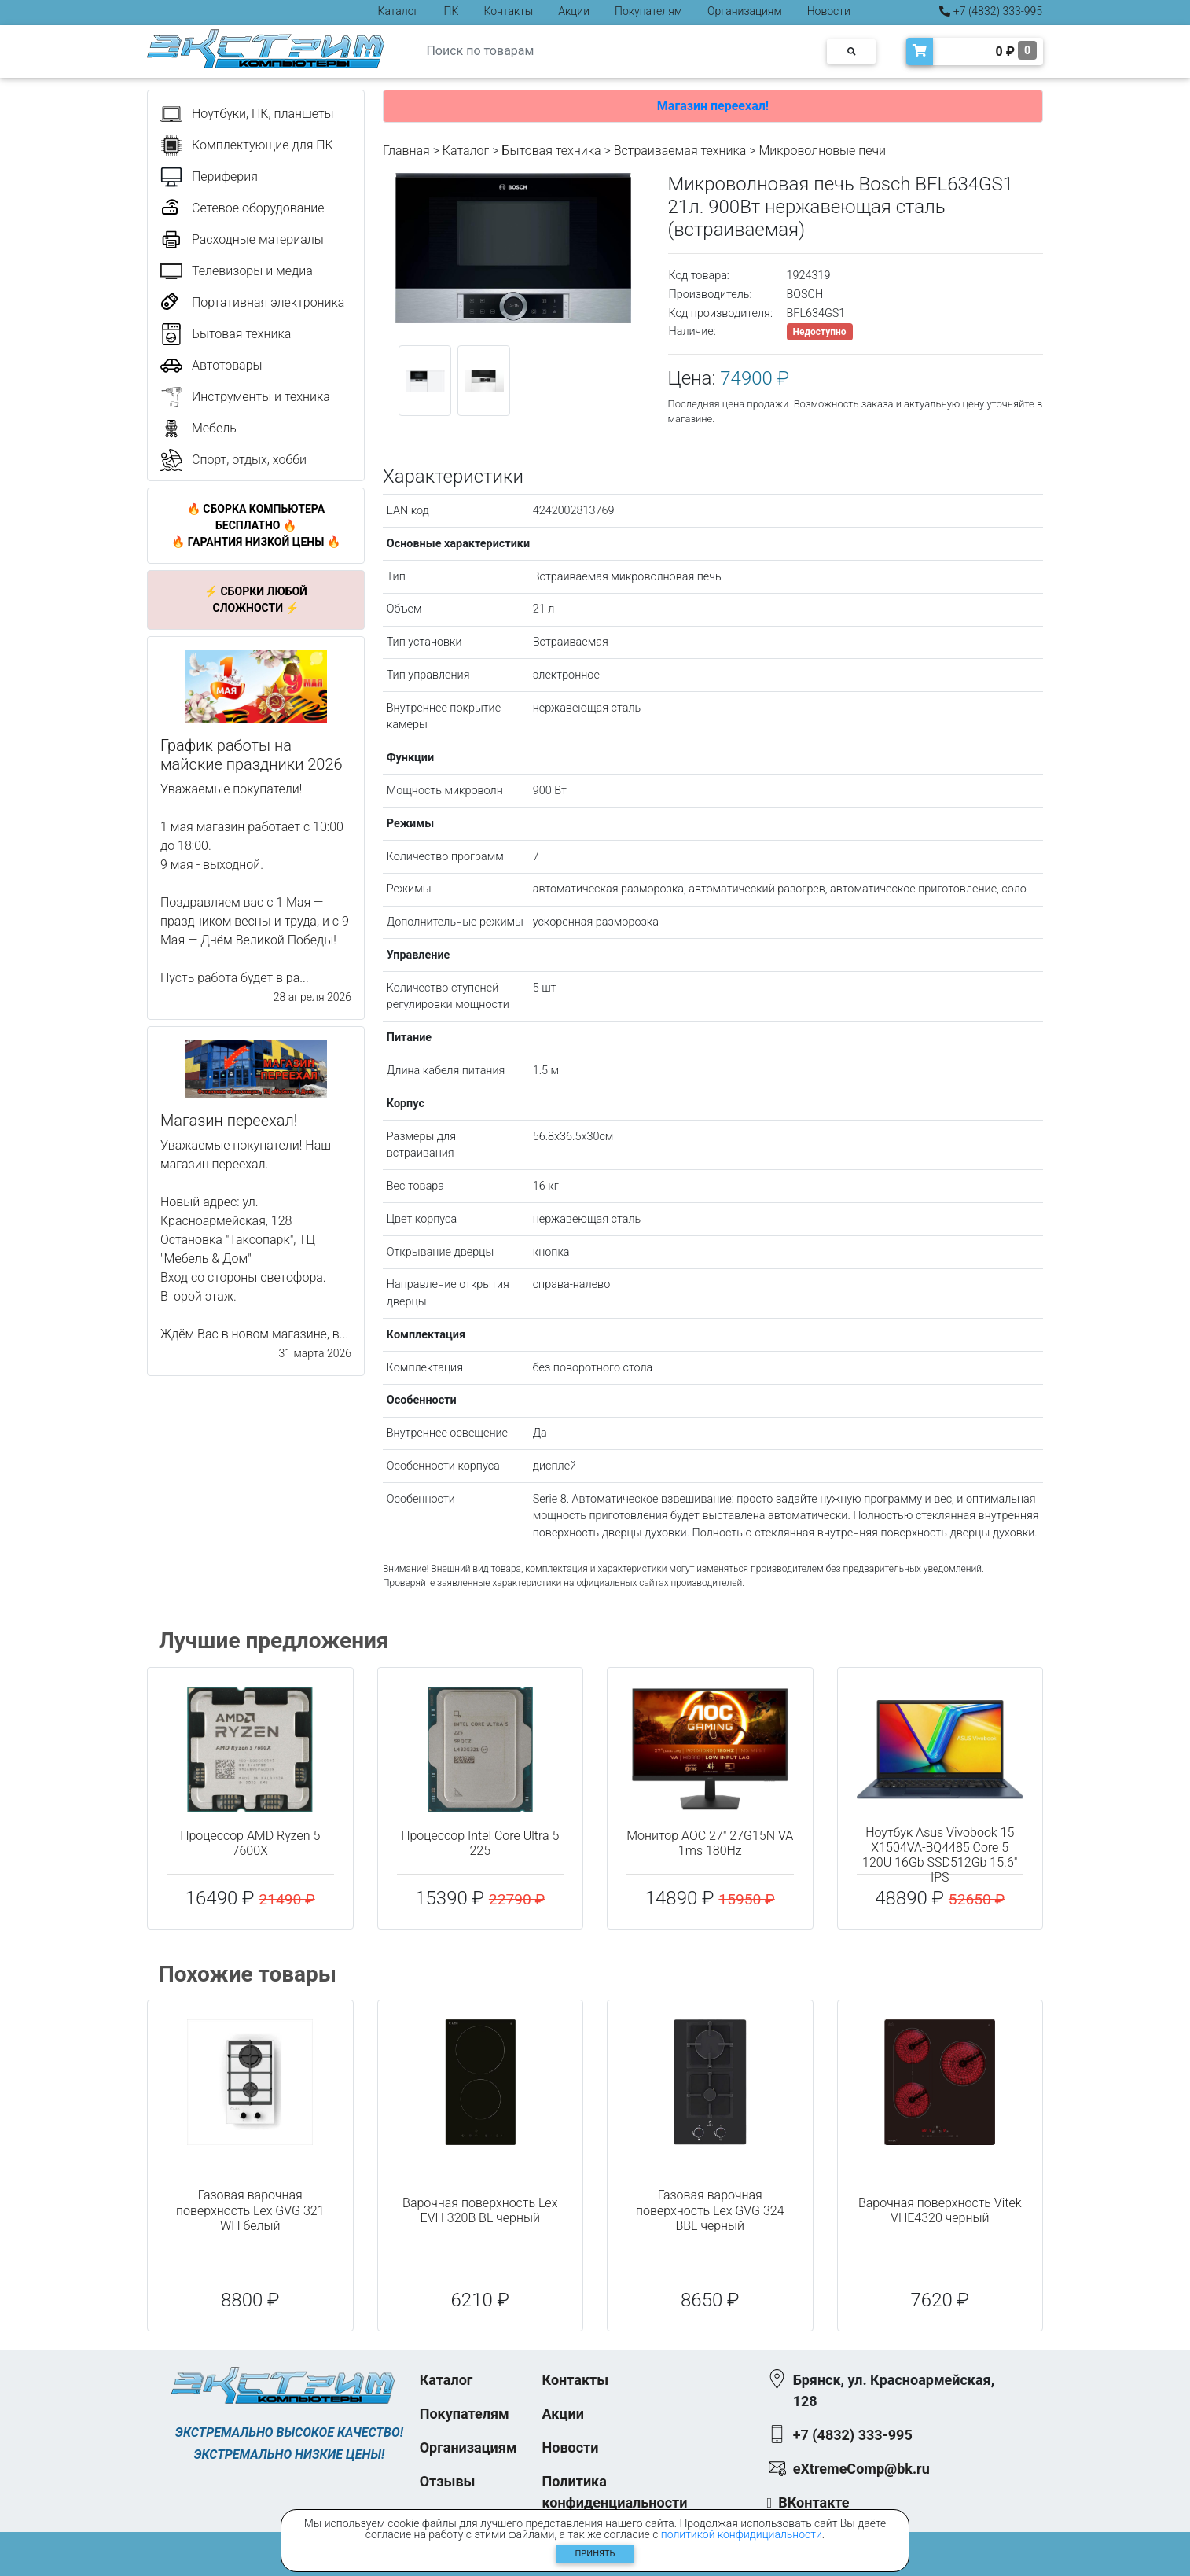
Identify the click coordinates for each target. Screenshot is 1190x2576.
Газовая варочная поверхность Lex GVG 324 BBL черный (710, 2210)
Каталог (398, 11)
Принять (595, 2553)
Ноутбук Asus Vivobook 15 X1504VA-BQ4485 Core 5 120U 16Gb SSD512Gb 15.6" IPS (939, 1855)
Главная (406, 150)
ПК (451, 11)
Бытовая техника (551, 150)
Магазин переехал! (713, 105)
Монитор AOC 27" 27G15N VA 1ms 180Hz (709, 1843)
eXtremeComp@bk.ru (861, 2468)
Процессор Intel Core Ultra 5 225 (480, 1843)
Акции (573, 11)
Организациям (744, 11)
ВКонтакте (813, 2502)
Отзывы (448, 2481)
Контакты (508, 11)
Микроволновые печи (822, 150)
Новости (828, 11)
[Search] (619, 51)
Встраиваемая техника (680, 150)
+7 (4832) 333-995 (990, 11)
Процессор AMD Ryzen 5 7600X (250, 1843)
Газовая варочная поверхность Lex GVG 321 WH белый (250, 2210)
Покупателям (648, 11)
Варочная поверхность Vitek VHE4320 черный (940, 2210)
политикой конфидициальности (741, 2534)
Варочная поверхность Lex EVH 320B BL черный (479, 2210)
